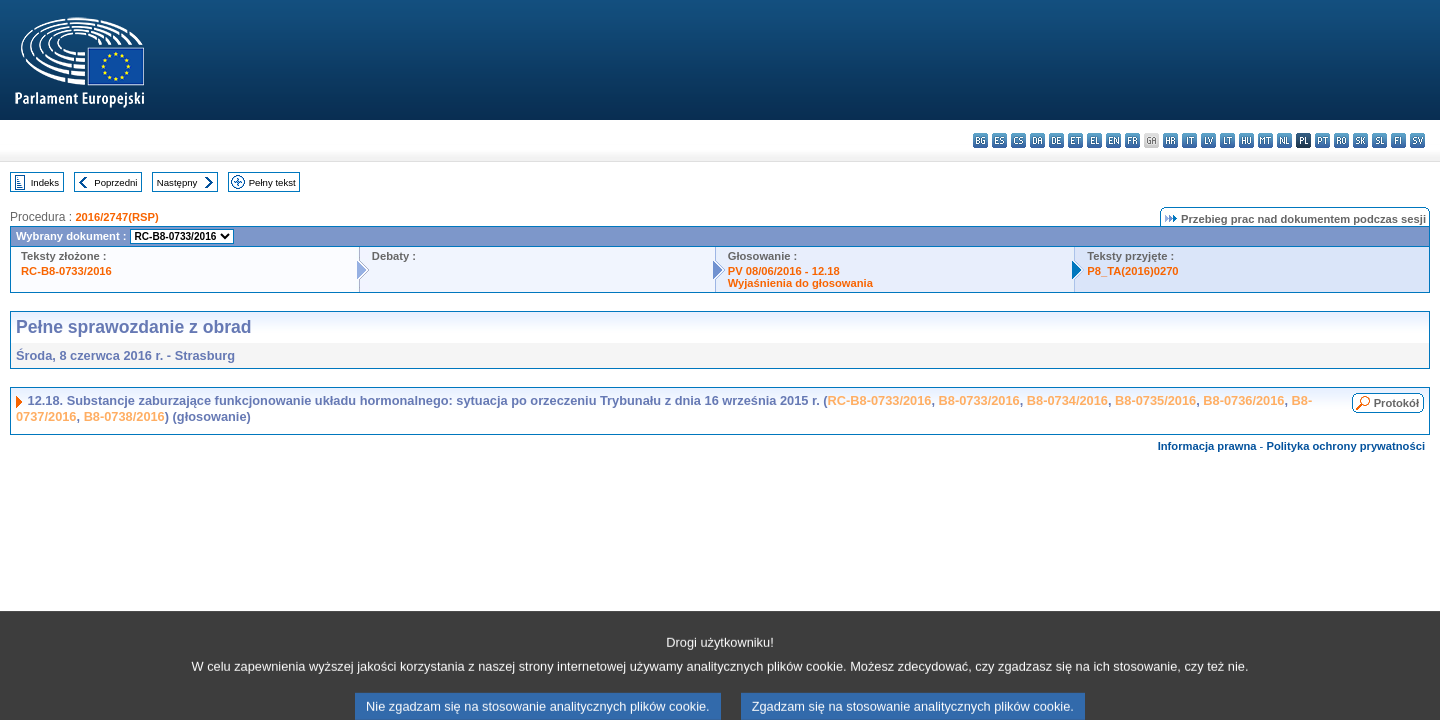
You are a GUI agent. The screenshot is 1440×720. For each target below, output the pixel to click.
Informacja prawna (1207, 446)
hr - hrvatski (1170, 140)
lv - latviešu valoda (1208, 140)
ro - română (1341, 140)
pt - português (1322, 140)
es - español (999, 140)
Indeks (45, 182)
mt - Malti (1265, 140)
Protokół (1396, 403)
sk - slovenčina (1360, 140)
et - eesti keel (1075, 140)
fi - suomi (1398, 140)
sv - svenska (1417, 140)
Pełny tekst (272, 182)
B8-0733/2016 (979, 400)
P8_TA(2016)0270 (1132, 271)
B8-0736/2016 (1243, 400)
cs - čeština (1018, 140)
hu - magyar (1246, 140)
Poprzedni (115, 182)
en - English (1113, 140)
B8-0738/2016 (124, 416)
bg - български (980, 140)
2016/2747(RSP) (116, 217)
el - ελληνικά (1094, 140)
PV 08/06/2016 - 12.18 (784, 271)
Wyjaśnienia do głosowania (800, 283)
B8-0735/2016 (1155, 400)
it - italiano (1189, 140)
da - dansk (1037, 140)
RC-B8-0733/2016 (66, 271)
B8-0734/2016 (1067, 400)
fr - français (1132, 140)
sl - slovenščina (1379, 140)
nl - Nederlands (1284, 140)
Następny (177, 182)
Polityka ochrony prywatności (1345, 446)
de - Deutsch (1056, 140)
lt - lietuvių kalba (1227, 140)
